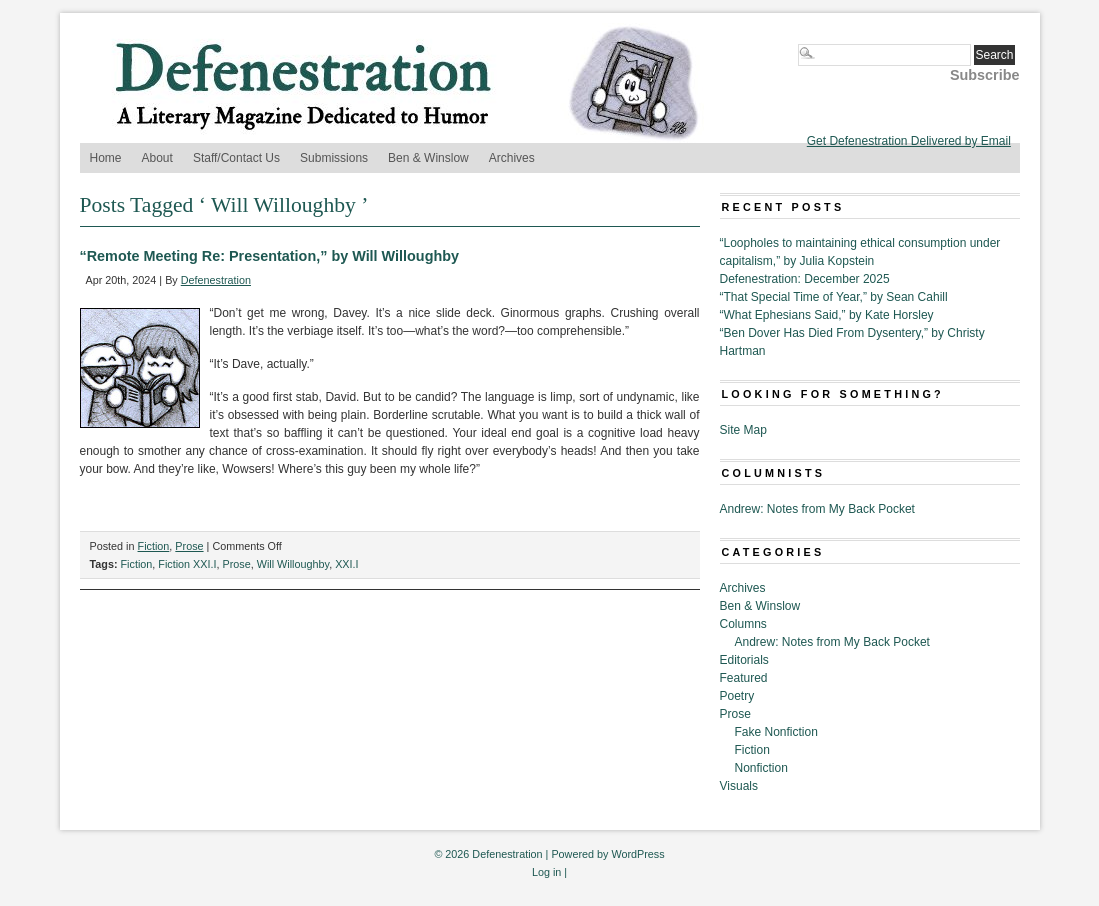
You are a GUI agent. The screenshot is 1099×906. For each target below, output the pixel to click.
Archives (512, 158)
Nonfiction (761, 768)
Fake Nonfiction (776, 732)
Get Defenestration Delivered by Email (909, 141)
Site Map (743, 430)
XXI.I (346, 564)
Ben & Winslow (428, 158)
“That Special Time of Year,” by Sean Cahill (834, 297)
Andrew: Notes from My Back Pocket (817, 509)
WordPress (637, 854)
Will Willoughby (293, 564)
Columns (743, 624)
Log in (546, 872)
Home (106, 158)
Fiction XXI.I (187, 564)
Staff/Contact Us (236, 158)
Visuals (739, 786)
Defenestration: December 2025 (805, 279)
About (157, 158)
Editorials (744, 660)
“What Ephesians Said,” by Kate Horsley (827, 315)
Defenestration (216, 280)
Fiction (154, 546)
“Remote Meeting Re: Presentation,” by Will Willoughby (270, 256)
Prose (189, 546)
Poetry (737, 696)
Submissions (334, 158)
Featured (744, 678)
